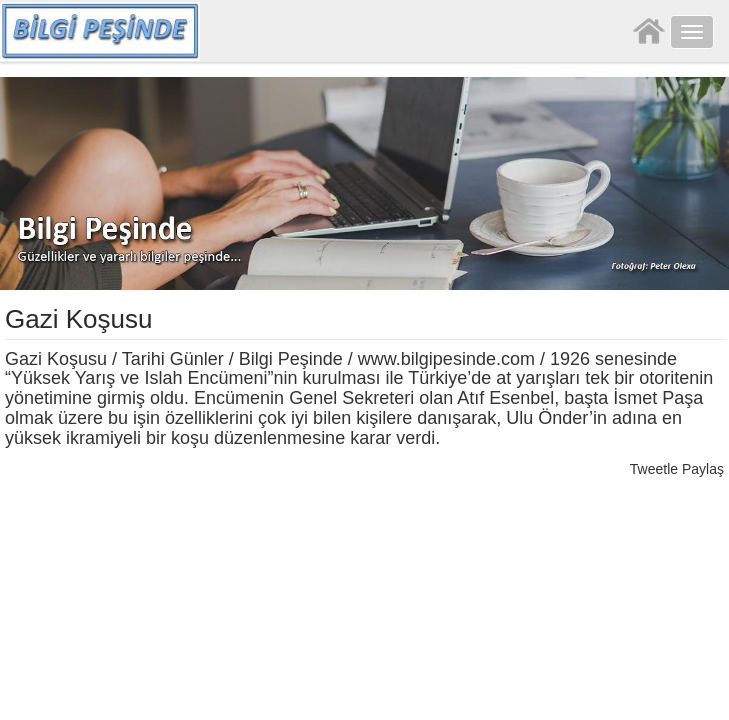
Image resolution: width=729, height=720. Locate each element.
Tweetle (654, 469)
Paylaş (703, 469)
